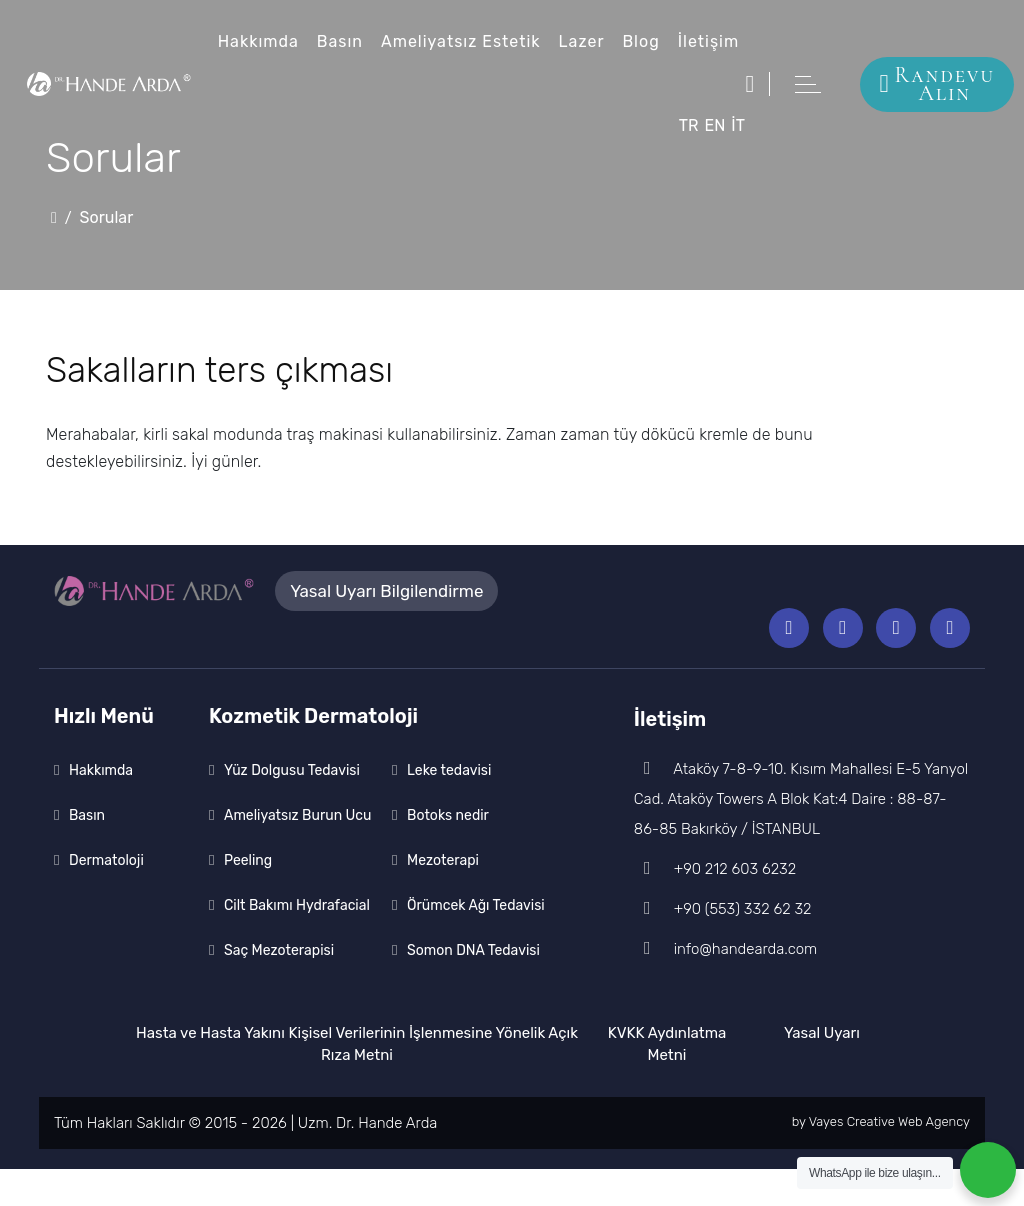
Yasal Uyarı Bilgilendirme (386, 593)
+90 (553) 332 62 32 (724, 946)
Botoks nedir (447, 852)
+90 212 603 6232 (715, 906)
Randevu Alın (937, 84)
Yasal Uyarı (822, 1070)
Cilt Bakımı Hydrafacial (297, 942)
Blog (647, 41)
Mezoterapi (443, 897)
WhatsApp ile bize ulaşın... (875, 1173)
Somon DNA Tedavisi (473, 987)
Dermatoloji (106, 897)
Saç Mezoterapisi (279, 987)
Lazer (586, 41)
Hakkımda (258, 41)
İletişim (715, 41)
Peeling (247, 897)
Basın (340, 41)
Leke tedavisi (449, 807)
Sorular (116, 217)
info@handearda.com (727, 986)
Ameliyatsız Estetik (463, 41)
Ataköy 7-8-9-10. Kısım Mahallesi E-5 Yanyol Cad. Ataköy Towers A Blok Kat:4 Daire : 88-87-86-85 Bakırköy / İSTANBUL (792, 836)
